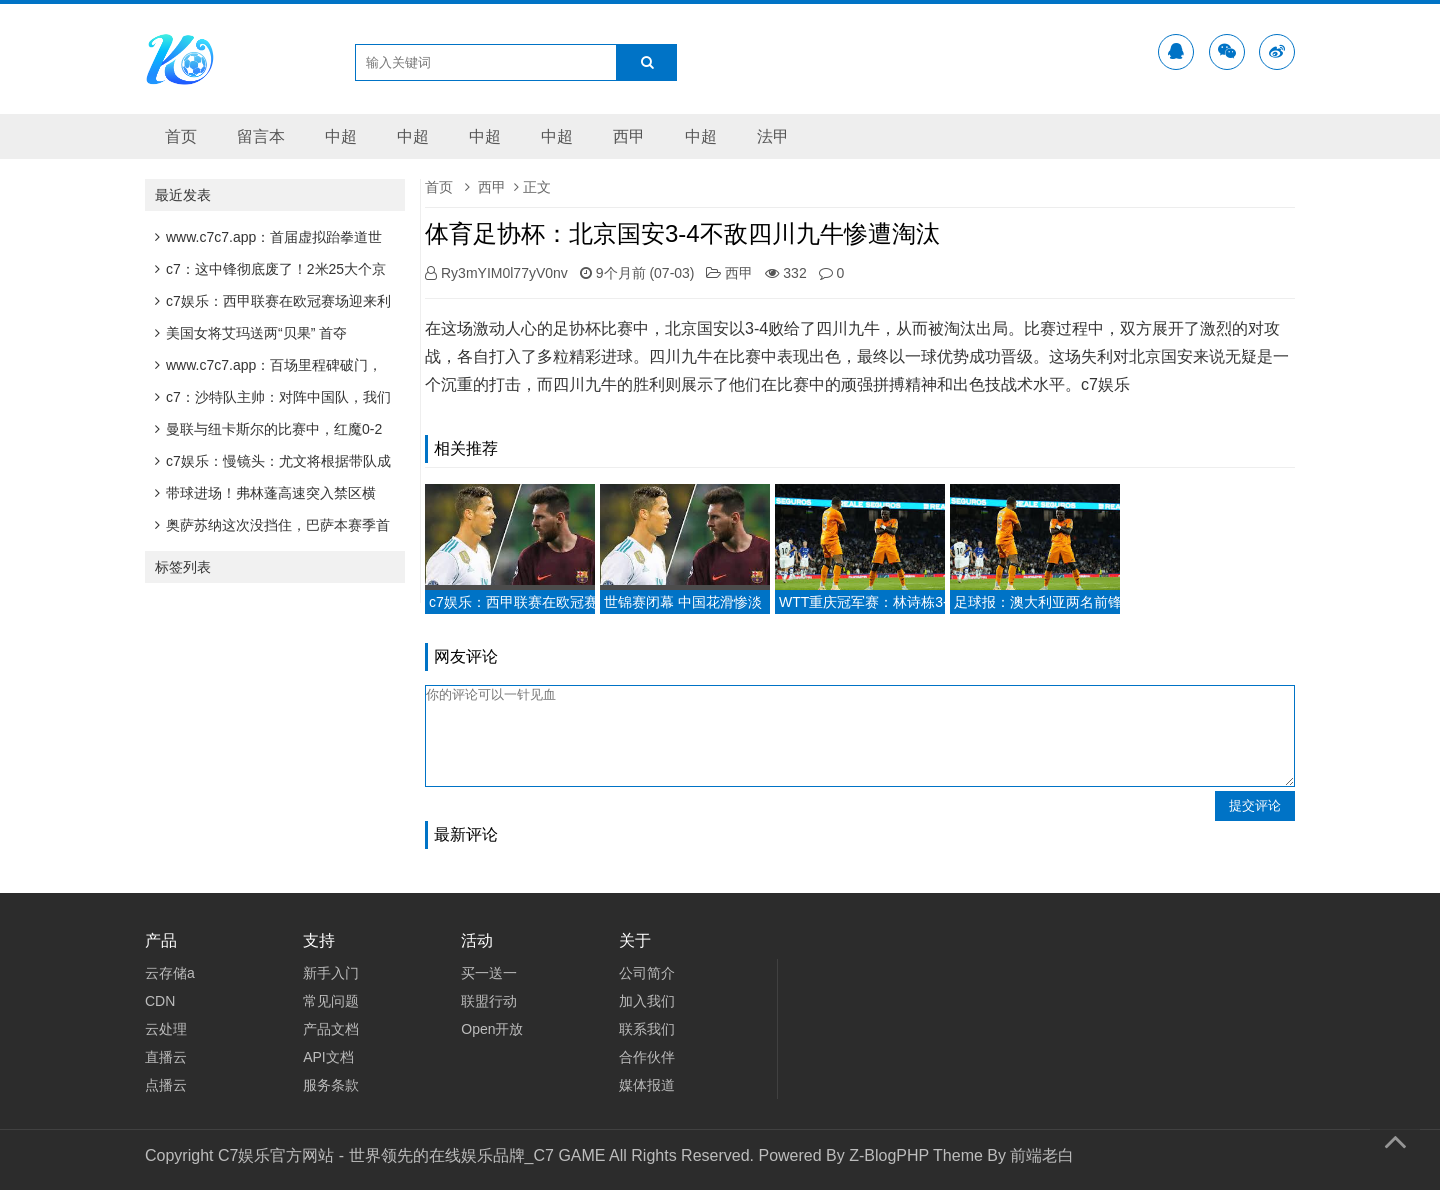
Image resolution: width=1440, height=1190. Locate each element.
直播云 (166, 1057)
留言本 (261, 136)
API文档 (328, 1057)
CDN (160, 1001)
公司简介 (647, 973)
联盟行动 (489, 1001)
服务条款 (331, 1085)
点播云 (166, 1085)
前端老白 (1042, 1155)
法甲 (773, 136)
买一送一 (489, 973)
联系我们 (647, 1029)
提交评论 (1255, 805)
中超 (341, 136)
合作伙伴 (647, 1057)
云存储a (170, 973)
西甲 (629, 136)
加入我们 (647, 1001)
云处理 (166, 1029)
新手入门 (331, 973)
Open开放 (492, 1029)
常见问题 (331, 1001)
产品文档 (331, 1029)
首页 (181, 136)
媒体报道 (647, 1085)
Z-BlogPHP (889, 1155)
